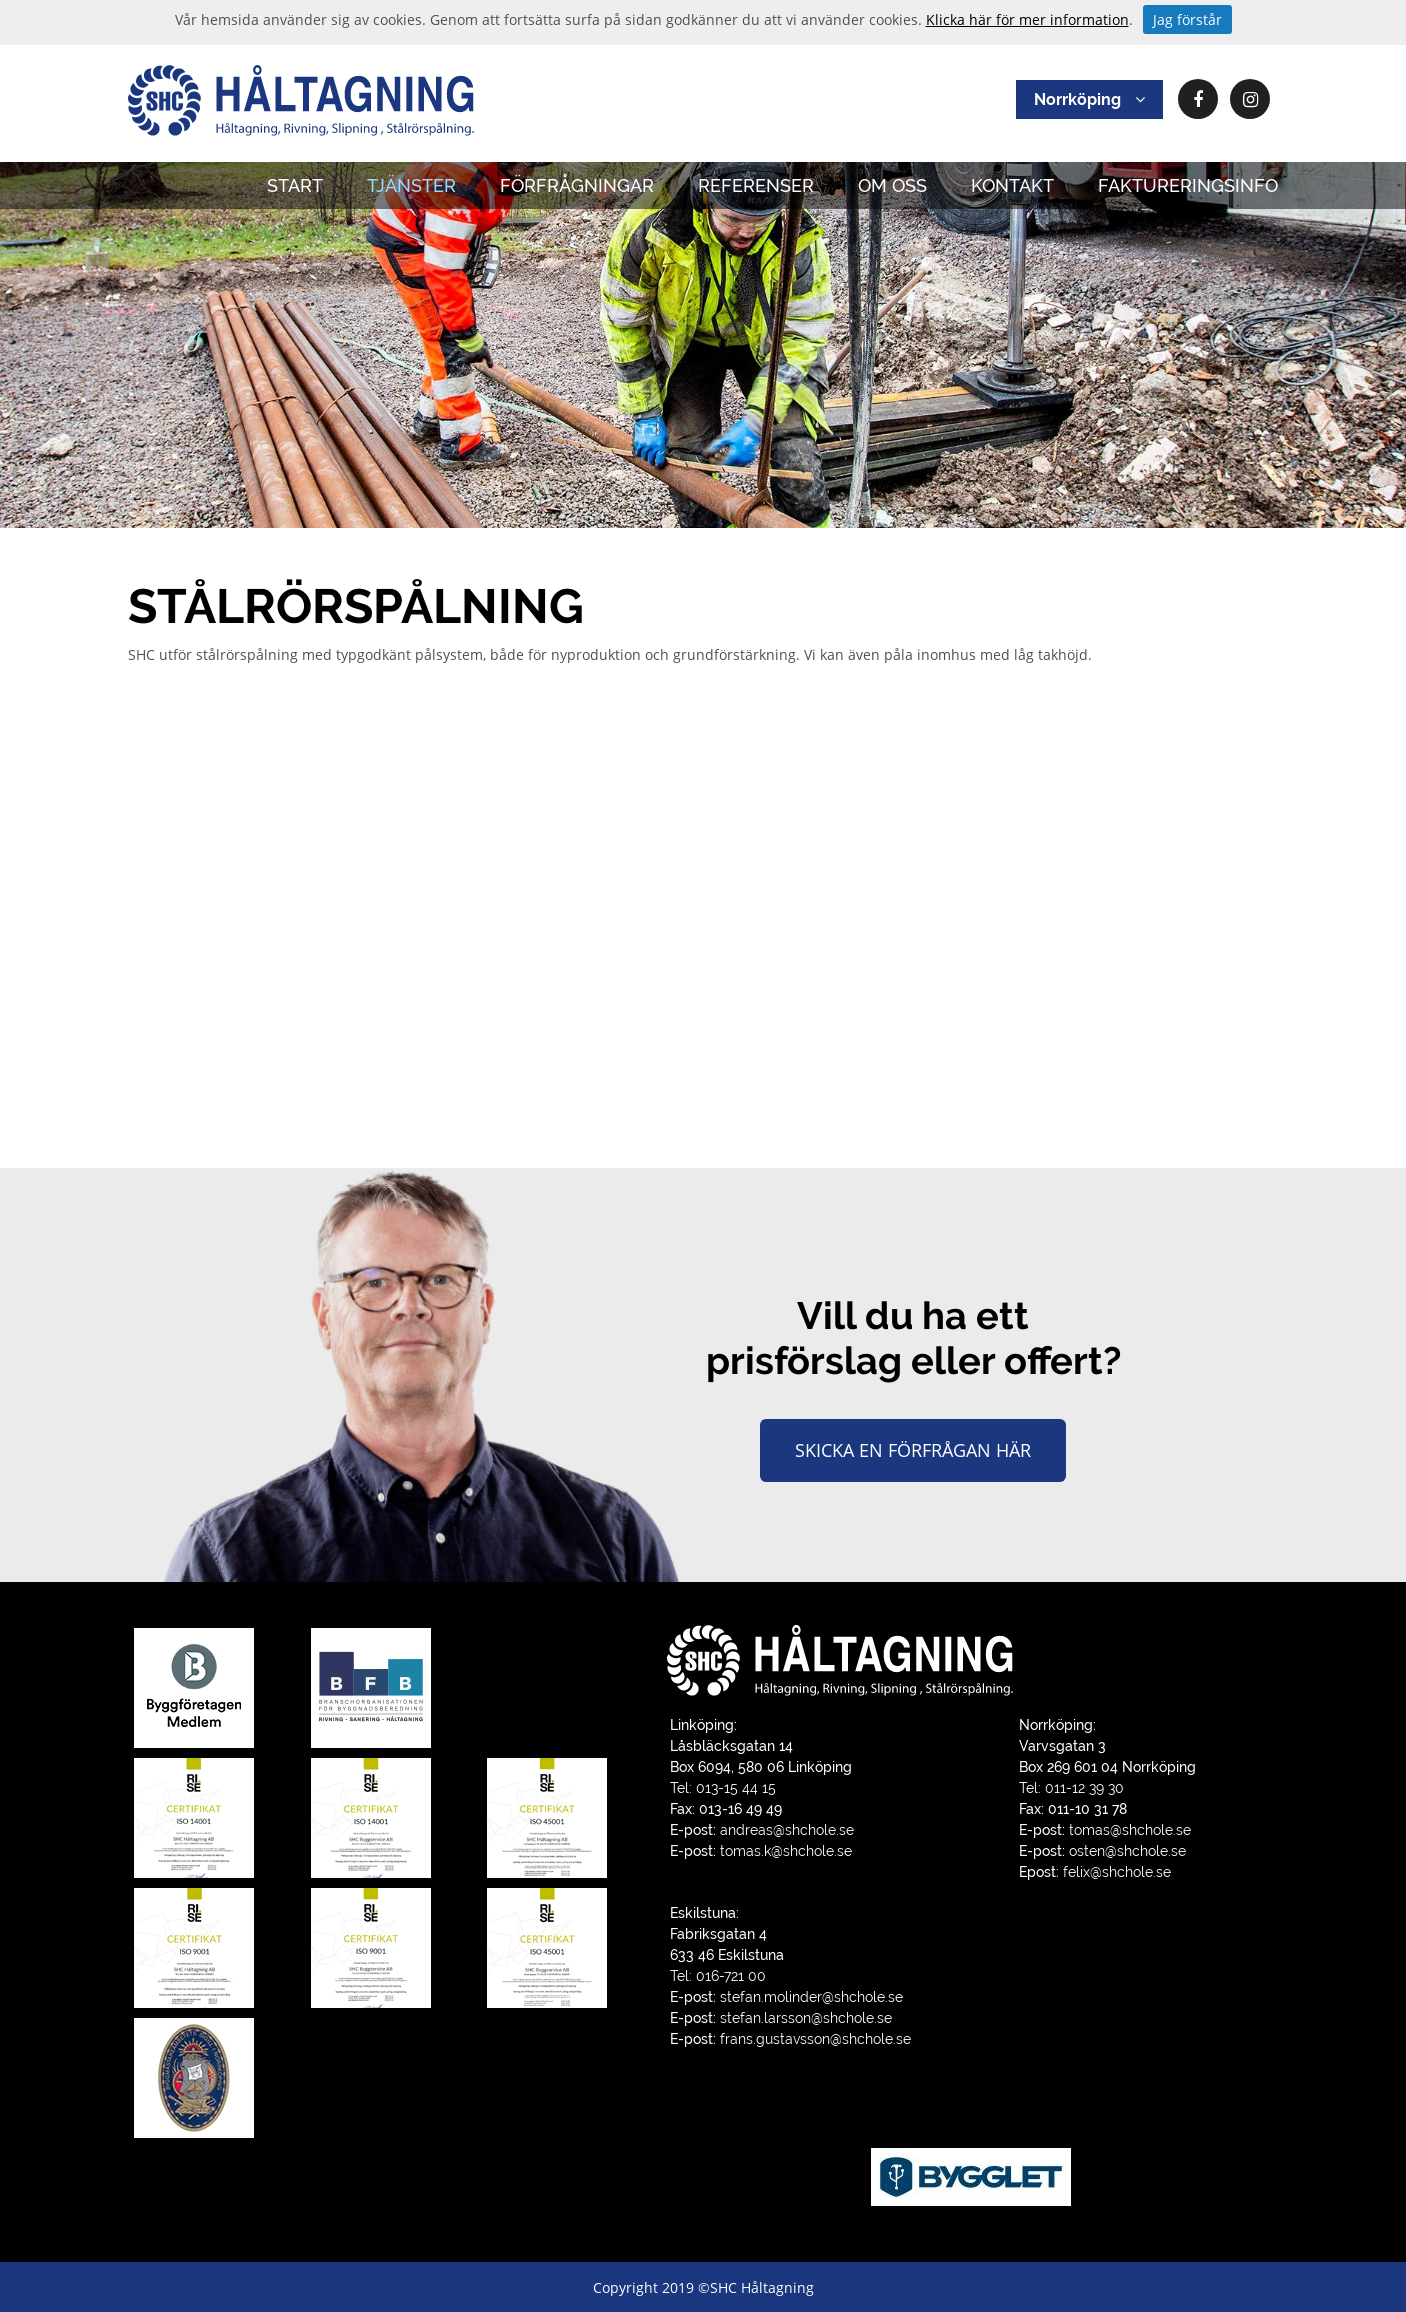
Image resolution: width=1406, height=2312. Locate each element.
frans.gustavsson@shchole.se (815, 2039)
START (295, 185)
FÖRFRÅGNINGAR (577, 185)
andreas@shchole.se (787, 1830)
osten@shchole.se (1127, 1851)
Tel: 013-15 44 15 (723, 1788)
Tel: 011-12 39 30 (1071, 1788)
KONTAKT (1012, 185)
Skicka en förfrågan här (913, 1450)
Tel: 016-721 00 (718, 1976)
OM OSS (892, 185)
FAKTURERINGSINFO (1188, 185)
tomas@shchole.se (1130, 1830)
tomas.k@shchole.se (786, 1851)
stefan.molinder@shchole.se (811, 1997)
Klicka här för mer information (1027, 19)
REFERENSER (756, 185)
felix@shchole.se (1117, 1872)
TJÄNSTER (411, 185)
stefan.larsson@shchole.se (806, 2018)
